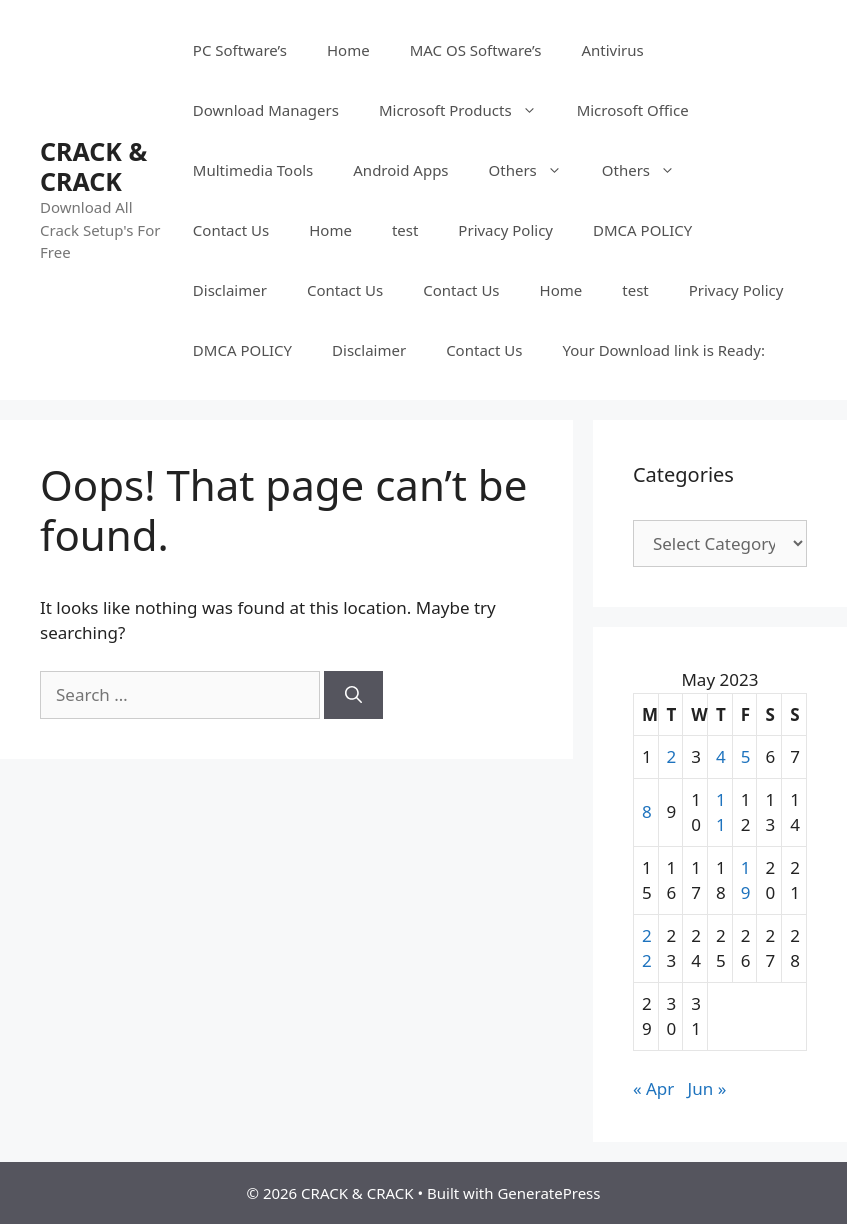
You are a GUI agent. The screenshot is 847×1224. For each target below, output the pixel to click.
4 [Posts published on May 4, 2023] (721, 756)
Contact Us (231, 230)
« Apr (653, 1088)
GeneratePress (548, 1193)
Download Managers (266, 110)
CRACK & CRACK (93, 166)
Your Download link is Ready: (663, 350)
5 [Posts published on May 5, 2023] (746, 756)
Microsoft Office (633, 110)
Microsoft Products (468, 110)
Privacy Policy (505, 230)
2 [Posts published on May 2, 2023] (672, 756)
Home (348, 50)
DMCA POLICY (642, 230)
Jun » (707, 1088)
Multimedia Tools (253, 170)
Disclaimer (230, 290)
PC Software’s (240, 50)
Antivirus (612, 50)
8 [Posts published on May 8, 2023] (647, 811)
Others (535, 170)
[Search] (353, 695)
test (405, 230)
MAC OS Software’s (476, 50)
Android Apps (400, 170)
